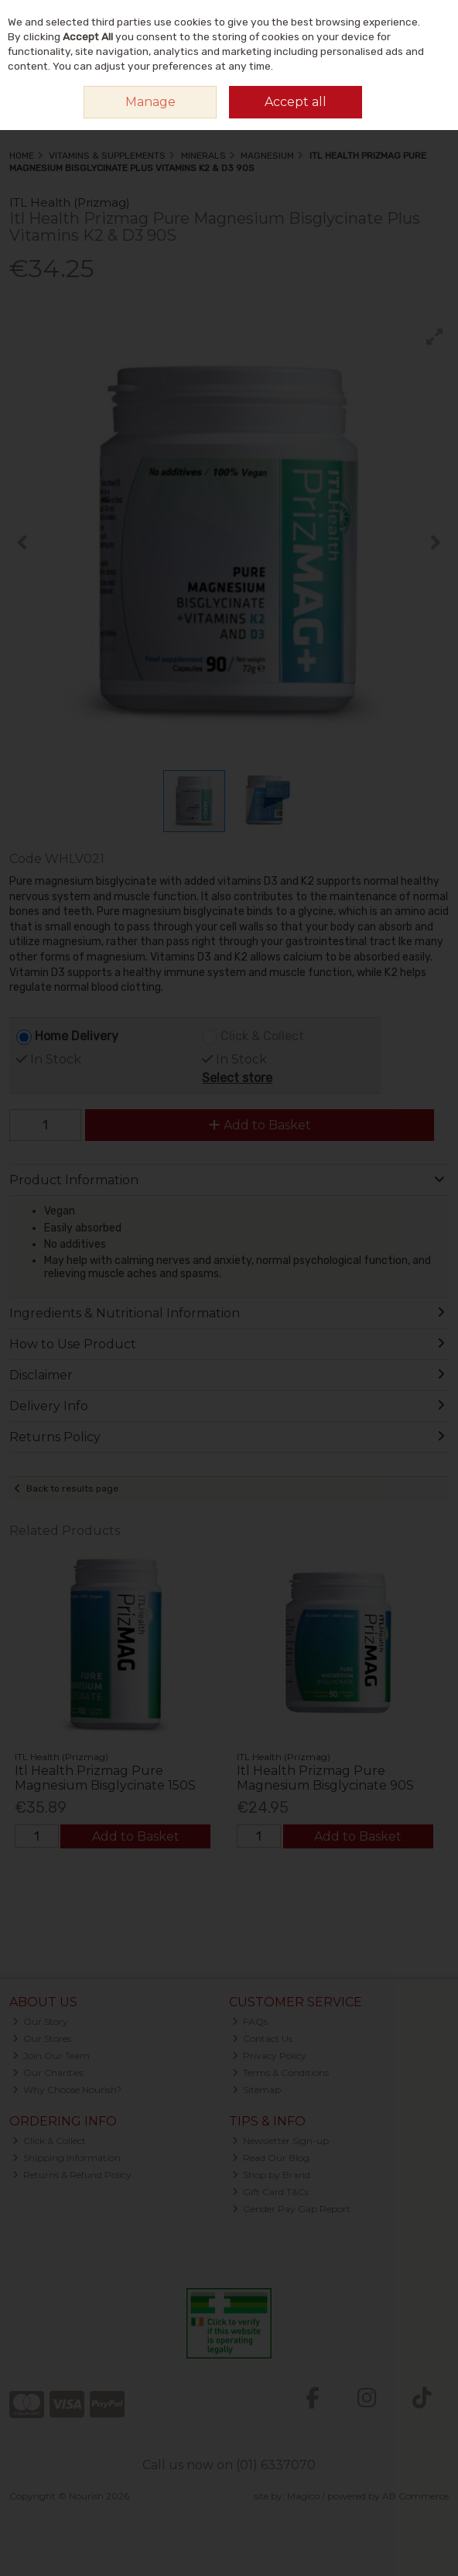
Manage (150, 101)
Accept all (295, 101)
